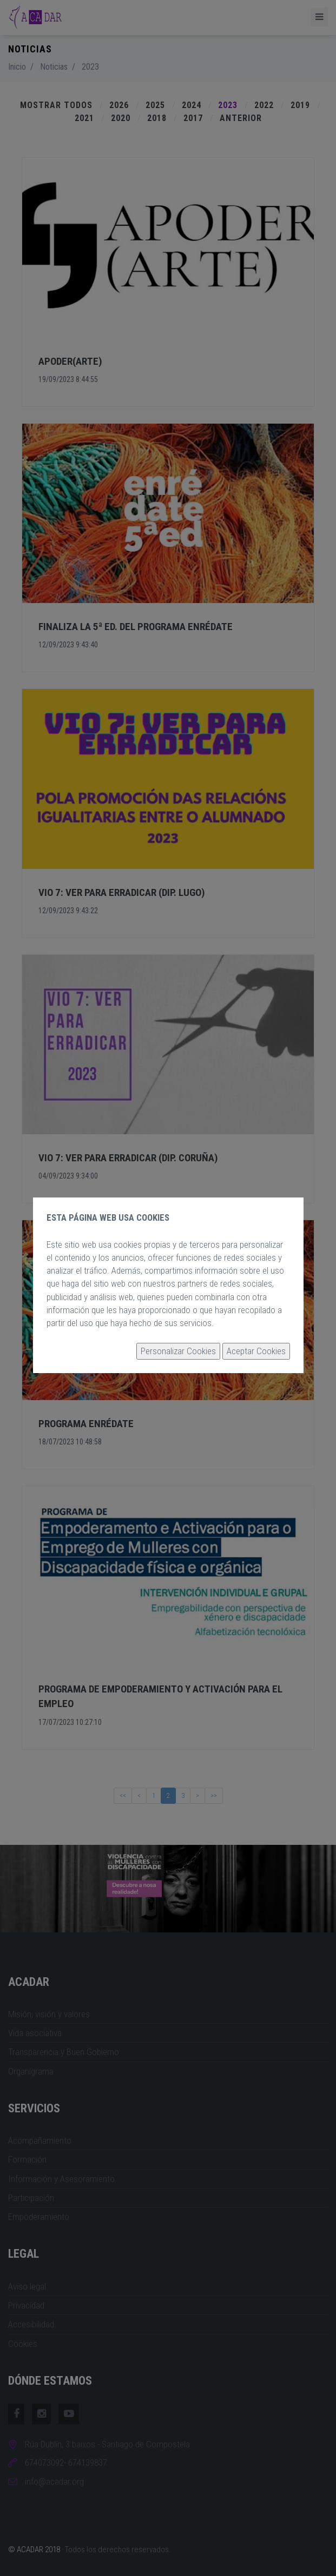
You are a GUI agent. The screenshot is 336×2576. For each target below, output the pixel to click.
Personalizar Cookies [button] (178, 1351)
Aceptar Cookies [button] (256, 1351)
